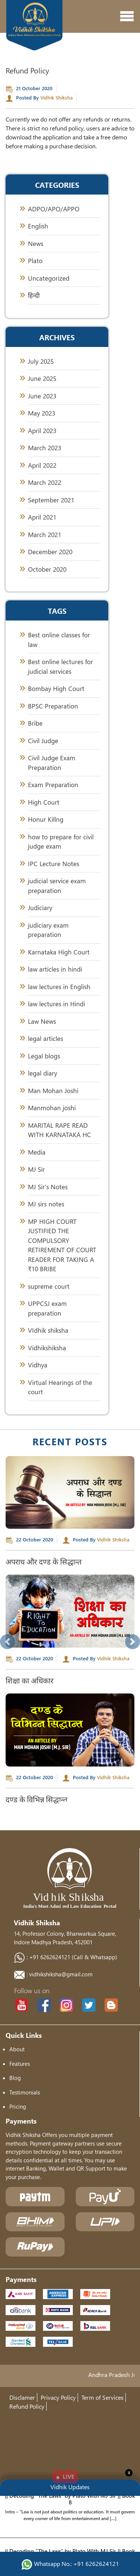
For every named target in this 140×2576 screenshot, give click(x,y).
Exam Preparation (53, 784)
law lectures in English (59, 986)
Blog (15, 2077)
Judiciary (40, 907)
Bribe (35, 723)
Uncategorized (48, 278)
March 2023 (44, 447)
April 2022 (42, 465)
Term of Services (102, 2397)
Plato (35, 260)
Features (19, 2063)
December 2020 (50, 551)
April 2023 (42, 430)
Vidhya (37, 1365)
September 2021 (51, 500)
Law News (42, 1021)
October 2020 (47, 569)
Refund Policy (26, 2406)
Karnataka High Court (59, 952)
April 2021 (42, 517)
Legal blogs (44, 1056)
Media (37, 1152)
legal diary (42, 1073)
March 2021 (44, 534)
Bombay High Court (56, 688)
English (38, 226)
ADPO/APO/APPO (54, 209)
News (35, 243)
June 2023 (42, 396)
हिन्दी (34, 295)
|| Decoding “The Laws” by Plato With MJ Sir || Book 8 (70, 2503)
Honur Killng (45, 819)
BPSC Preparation (53, 706)
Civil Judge (43, 740)
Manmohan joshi (52, 1108)
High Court (43, 802)
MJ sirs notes (46, 1204)
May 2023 (41, 413)
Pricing (17, 2106)
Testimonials (24, 2092)
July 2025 (41, 361)
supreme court (48, 1286)
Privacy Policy (58, 2397)
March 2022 (44, 482)
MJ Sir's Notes (48, 1187)
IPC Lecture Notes (53, 863)
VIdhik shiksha (48, 1330)
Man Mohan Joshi (53, 1090)
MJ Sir (36, 1169)
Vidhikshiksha (47, 1348)
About (17, 2049)
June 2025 (42, 378)
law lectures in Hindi (56, 1004)
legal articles (45, 1038)
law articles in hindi (55, 969)
